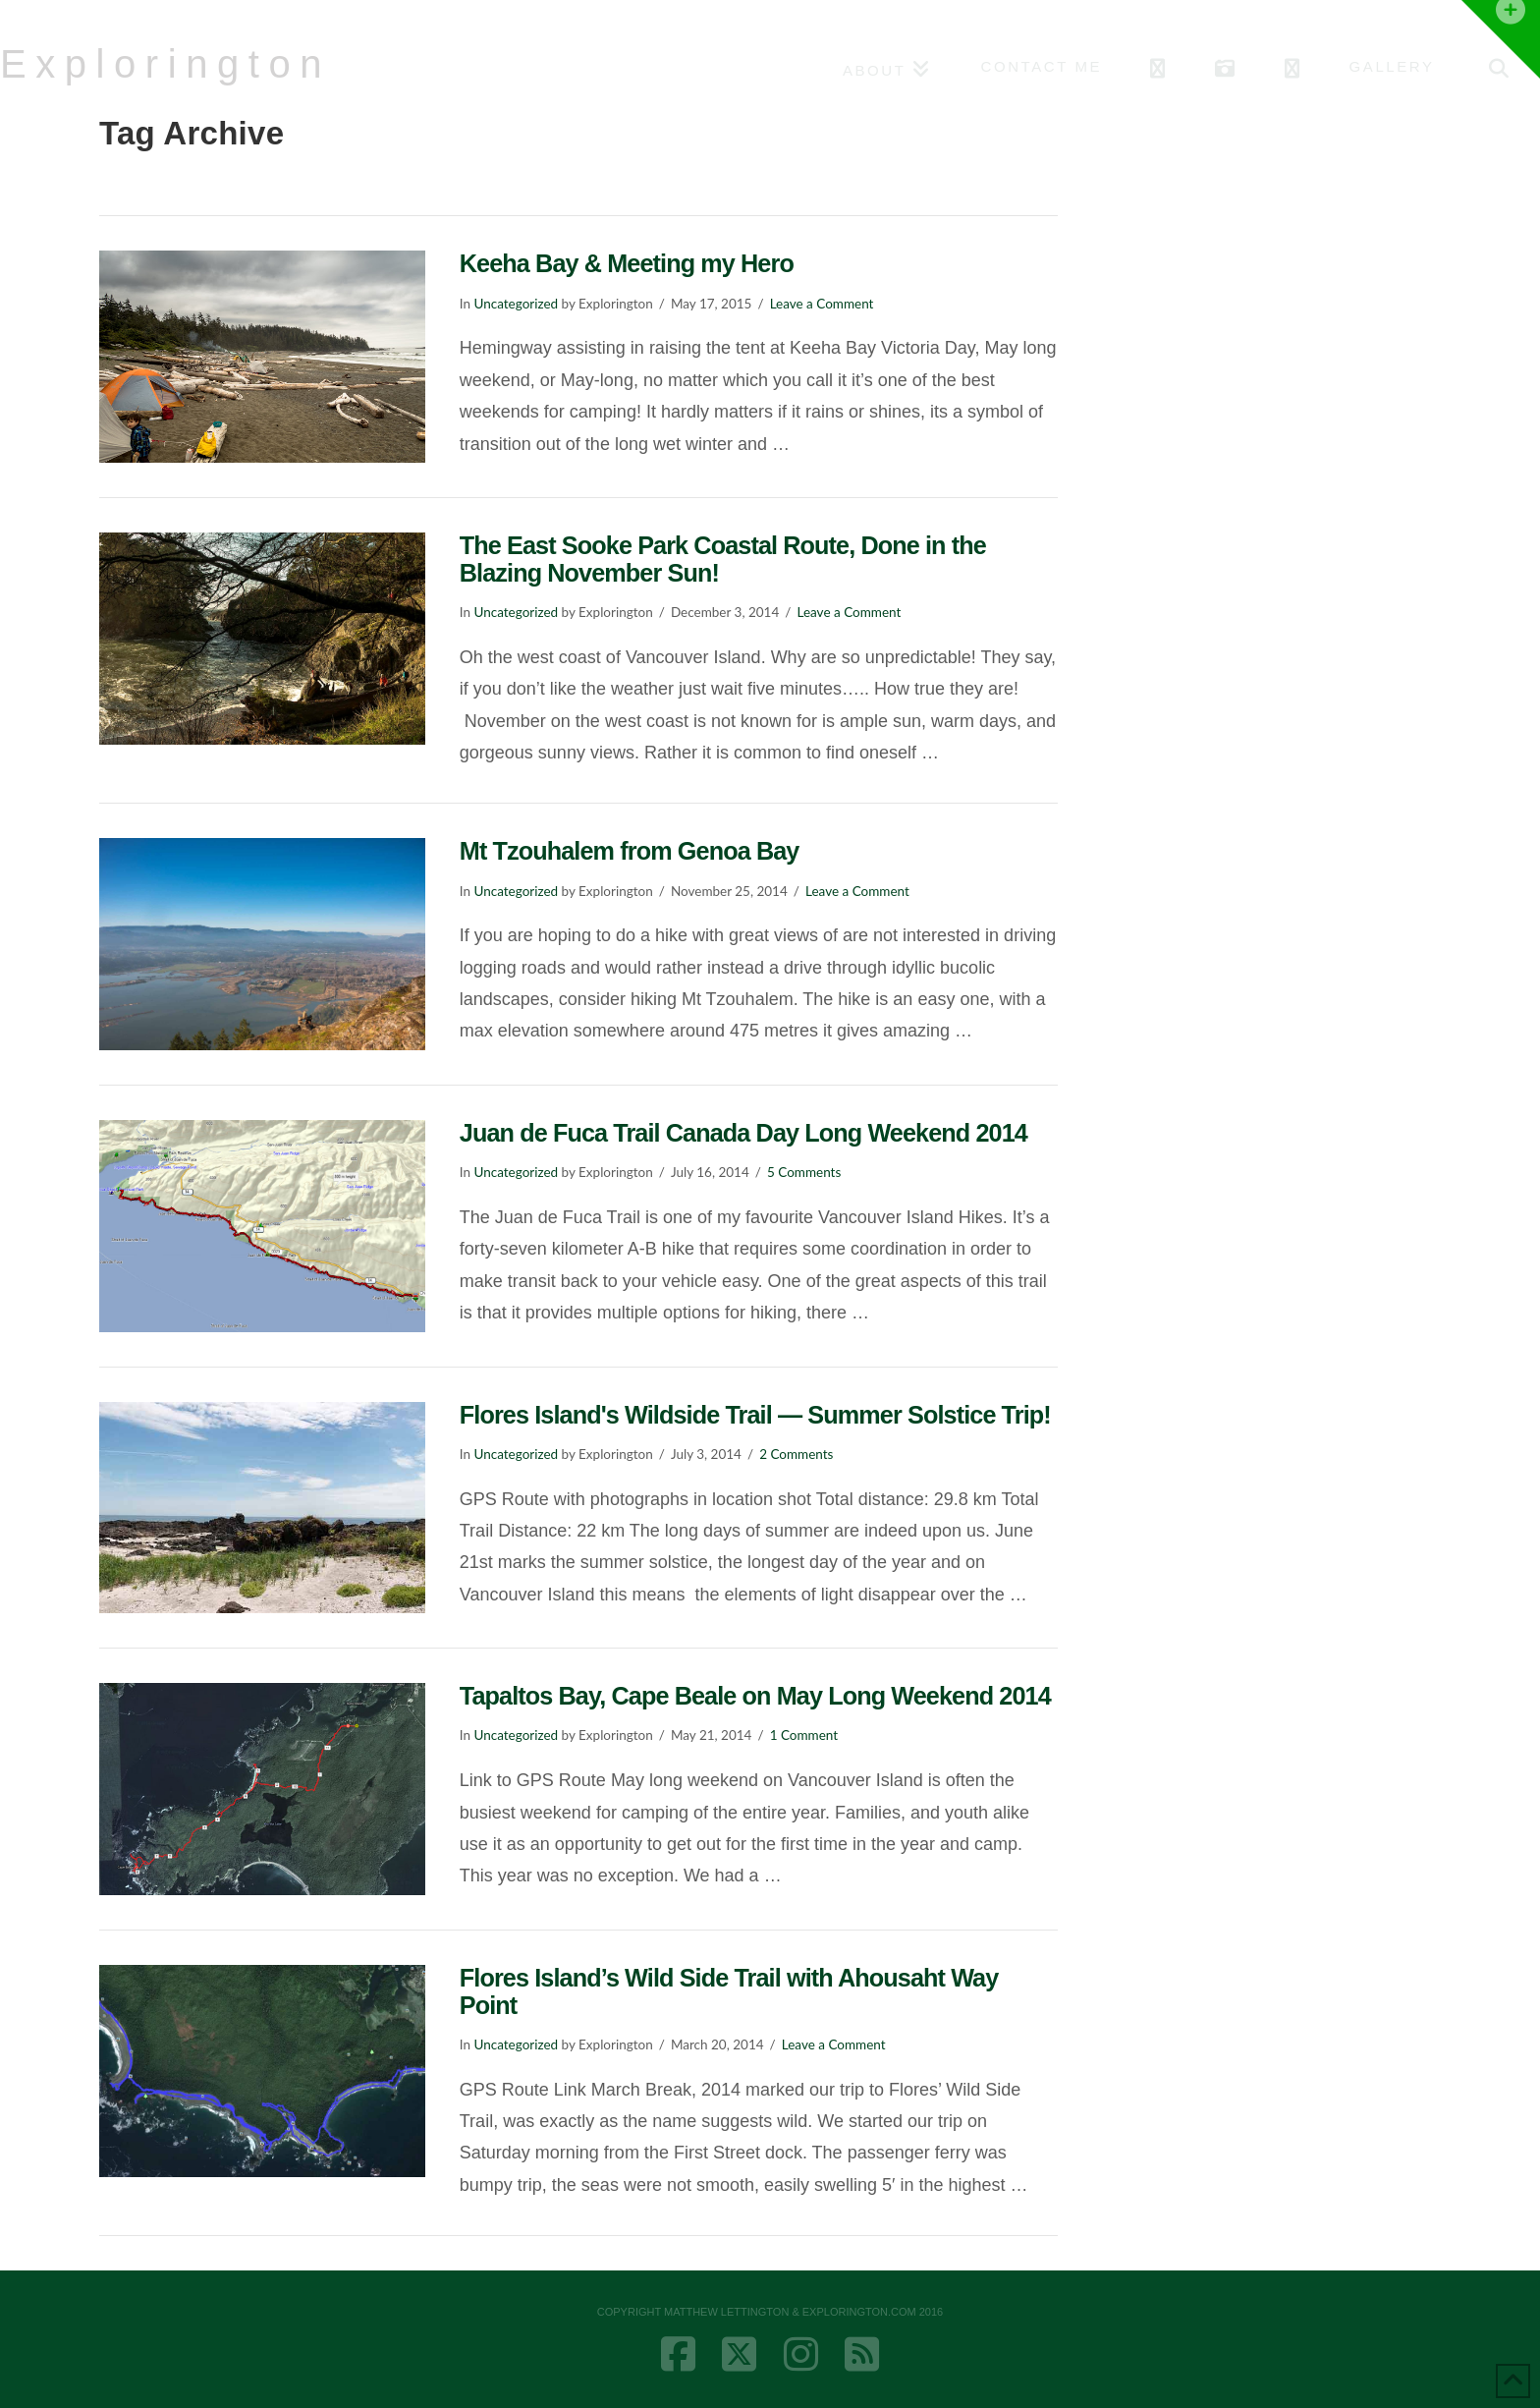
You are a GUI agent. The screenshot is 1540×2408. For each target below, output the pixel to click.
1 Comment (804, 1735)
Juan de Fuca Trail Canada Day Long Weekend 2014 (743, 1133)
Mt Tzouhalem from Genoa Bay (629, 851)
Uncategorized (515, 303)
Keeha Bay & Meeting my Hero (627, 263)
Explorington (165, 64)
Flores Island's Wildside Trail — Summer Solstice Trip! (755, 1414)
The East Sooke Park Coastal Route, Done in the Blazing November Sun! (723, 559)
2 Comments (796, 1454)
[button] (1500, 39)
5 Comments (804, 1172)
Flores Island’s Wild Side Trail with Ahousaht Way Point (729, 1991)
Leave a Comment (822, 303)
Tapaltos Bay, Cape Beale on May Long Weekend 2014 (755, 1695)
